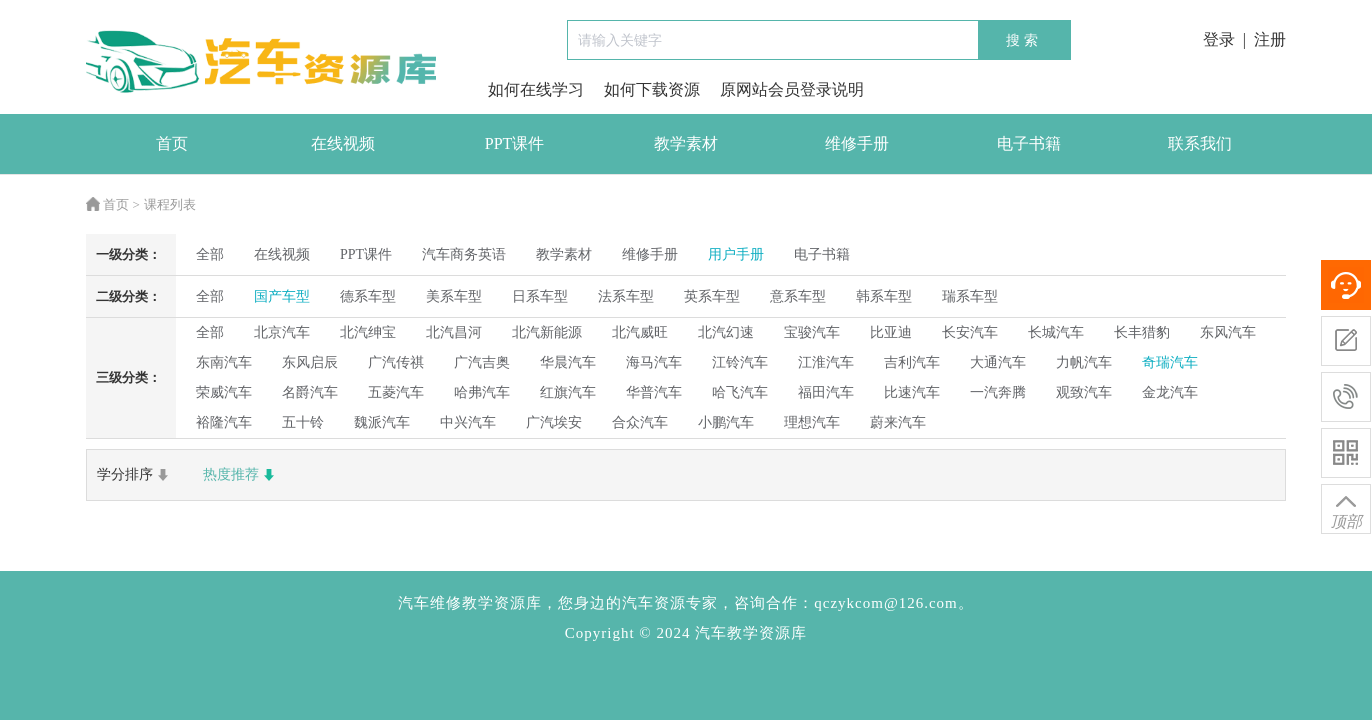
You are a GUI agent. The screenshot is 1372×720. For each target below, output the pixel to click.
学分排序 (135, 475)
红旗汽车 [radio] (568, 392)
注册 (1270, 39)
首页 (172, 143)
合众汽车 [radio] (640, 422)
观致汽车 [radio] (1084, 392)
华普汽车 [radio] (654, 392)
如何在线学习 (536, 89)
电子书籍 (1029, 143)
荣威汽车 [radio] (224, 392)
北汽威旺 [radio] (640, 332)
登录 (1219, 39)
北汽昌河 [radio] (454, 332)
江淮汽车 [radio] (826, 362)
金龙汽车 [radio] (1170, 392)
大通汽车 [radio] (998, 362)
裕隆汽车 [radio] (224, 422)
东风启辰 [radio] (310, 362)
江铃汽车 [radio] (740, 362)
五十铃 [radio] (303, 422)
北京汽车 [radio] (282, 332)
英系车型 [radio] (712, 296)
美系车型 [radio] (454, 296)
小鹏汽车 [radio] (726, 422)
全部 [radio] (210, 254)
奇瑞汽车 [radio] (1170, 362)
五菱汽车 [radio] (396, 392)
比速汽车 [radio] (912, 392)
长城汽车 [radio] (1056, 332)
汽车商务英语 (464, 254)
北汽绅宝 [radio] (368, 332)
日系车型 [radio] (540, 296)
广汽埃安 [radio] (554, 422)
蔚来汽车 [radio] (898, 422)
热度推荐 (241, 475)
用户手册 (736, 254)
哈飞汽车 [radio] (740, 392)
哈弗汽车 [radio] (482, 392)
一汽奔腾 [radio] (998, 392)
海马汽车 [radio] (654, 362)
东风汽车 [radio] (1228, 332)
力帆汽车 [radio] (1084, 362)
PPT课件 (515, 143)
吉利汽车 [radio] (912, 362)
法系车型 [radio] (626, 296)
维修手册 (857, 143)
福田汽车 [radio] (826, 392)
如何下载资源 (652, 89)
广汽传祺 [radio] (396, 362)
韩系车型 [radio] (884, 296)
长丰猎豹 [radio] (1142, 332)
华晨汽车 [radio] (568, 362)
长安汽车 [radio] (970, 332)
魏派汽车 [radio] (382, 422)
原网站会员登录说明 (792, 89)
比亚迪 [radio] (891, 332)
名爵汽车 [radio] (310, 392)
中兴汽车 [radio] (468, 422)
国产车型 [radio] (282, 296)
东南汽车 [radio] (224, 362)
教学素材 (686, 143)
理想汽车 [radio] (812, 422)
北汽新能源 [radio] (547, 332)
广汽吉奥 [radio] (482, 362)
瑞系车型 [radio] (970, 296)
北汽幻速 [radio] (726, 332)
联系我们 (1200, 143)
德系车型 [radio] (368, 296)
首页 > (113, 204)
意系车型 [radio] (798, 296)
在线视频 (343, 143)
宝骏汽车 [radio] (812, 332)
